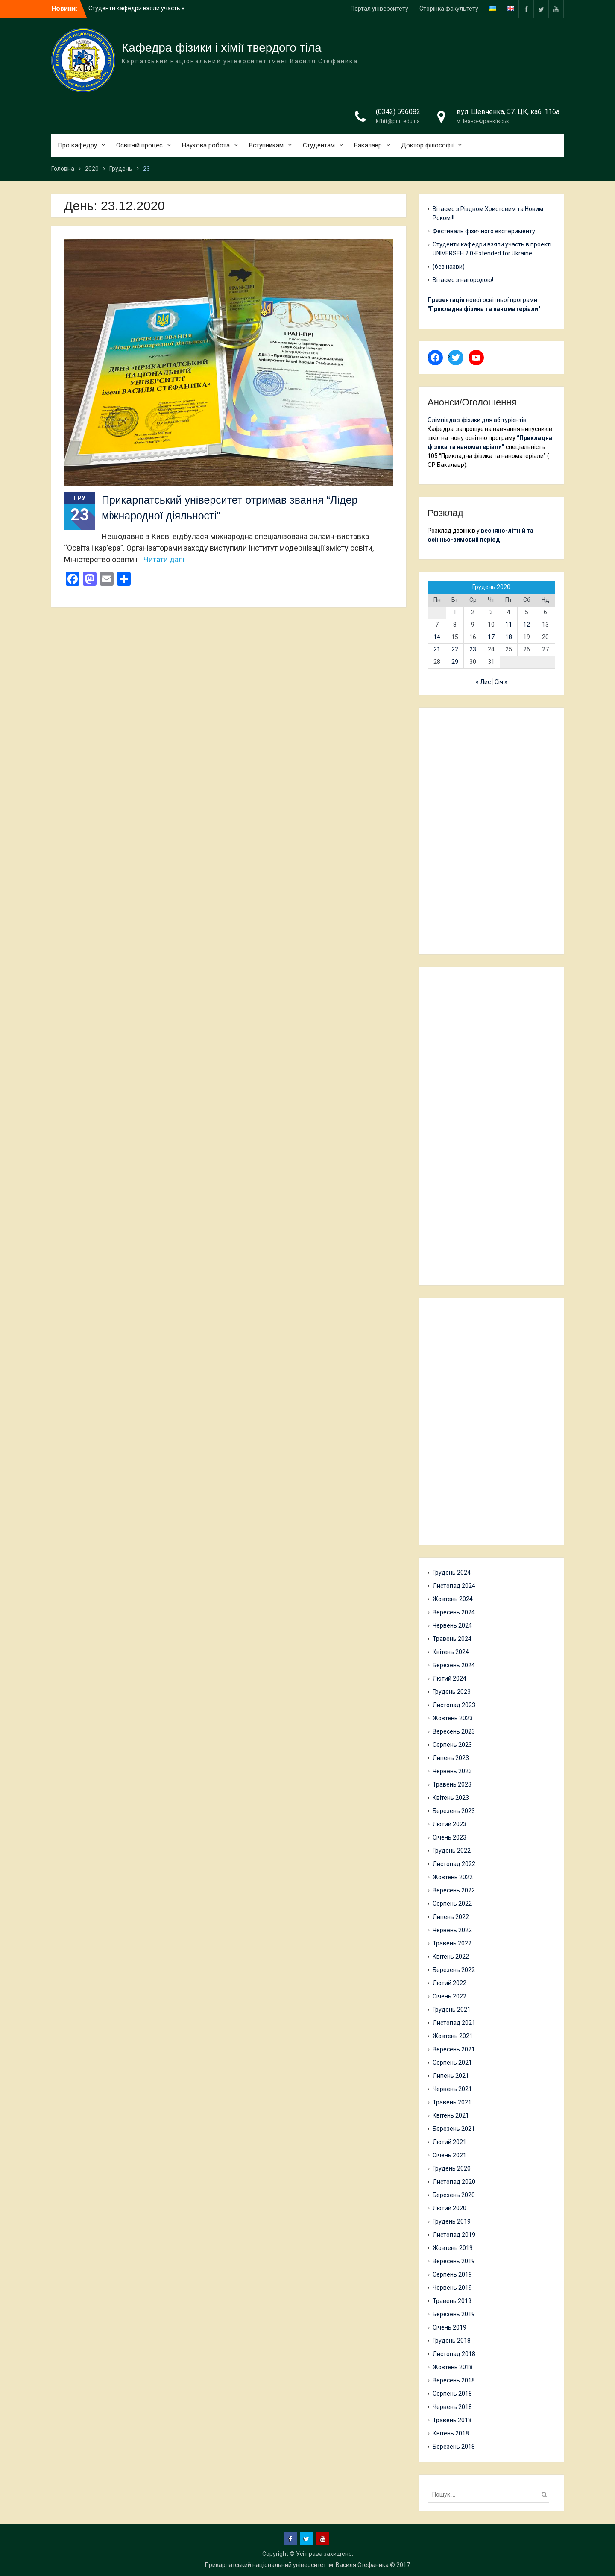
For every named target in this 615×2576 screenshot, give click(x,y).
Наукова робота (206, 145)
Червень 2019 (452, 2287)
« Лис (483, 681)
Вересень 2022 (454, 1890)
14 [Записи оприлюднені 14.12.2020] (436, 637)
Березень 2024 (454, 1665)
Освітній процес (139, 145)
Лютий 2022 (449, 1983)
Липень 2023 (451, 1757)
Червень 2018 (452, 2406)
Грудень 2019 (452, 2221)
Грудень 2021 (452, 2009)
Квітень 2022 (451, 1956)
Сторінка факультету (448, 8)
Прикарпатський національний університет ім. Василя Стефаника (297, 2564)
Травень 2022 (452, 1943)
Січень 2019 (449, 2327)
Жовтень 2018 (453, 2367)
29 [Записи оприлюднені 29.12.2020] (454, 661)
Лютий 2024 (449, 1678)
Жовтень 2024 (453, 1599)
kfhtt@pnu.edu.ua (398, 121)
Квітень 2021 (451, 2115)
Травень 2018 (452, 2420)
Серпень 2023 (452, 1744)
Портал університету (379, 8)
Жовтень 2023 (453, 1718)
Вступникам (266, 145)
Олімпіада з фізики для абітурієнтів (477, 420)
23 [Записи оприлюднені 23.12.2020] (472, 649)
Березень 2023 (454, 1810)
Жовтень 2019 (453, 2247)
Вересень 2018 (454, 2380)
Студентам (319, 145)
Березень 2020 (454, 2195)
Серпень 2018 (452, 2393)
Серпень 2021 (452, 2062)
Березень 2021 (454, 2128)
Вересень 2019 (454, 2261)
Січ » (501, 681)
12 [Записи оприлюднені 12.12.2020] (526, 624)
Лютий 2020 (449, 2208)
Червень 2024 (452, 1625)
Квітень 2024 (451, 1652)
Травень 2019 (452, 2300)
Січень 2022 (449, 1996)
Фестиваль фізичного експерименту (484, 231)
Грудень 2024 (452, 1572)
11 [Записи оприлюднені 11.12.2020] (508, 624)
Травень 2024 (452, 1638)
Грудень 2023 (452, 1691)
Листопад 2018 (454, 2353)
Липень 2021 (451, 2075)
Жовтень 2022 (453, 1877)
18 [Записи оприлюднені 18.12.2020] (508, 637)
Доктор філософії (427, 145)
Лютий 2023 (449, 1824)
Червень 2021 (452, 2089)
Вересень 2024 (454, 1612)
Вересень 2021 (454, 2049)
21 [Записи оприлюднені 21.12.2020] (436, 649)
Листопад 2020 (454, 2181)
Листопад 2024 (454, 1585)
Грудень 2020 (452, 2168)
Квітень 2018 (451, 2433)
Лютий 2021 (449, 2142)
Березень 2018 (454, 2446)
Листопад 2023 (454, 1705)
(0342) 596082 (398, 112)
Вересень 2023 (454, 1731)
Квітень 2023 (451, 1797)
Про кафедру (77, 145)
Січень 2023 (449, 1837)
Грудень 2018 (452, 2340)
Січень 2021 (449, 2155)
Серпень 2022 (452, 1903)
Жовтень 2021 (453, 2036)
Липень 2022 (451, 1916)
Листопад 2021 (454, 2022)
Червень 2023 (452, 1771)
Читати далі (164, 559)
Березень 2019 (454, 2314)
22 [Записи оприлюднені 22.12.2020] (454, 649)
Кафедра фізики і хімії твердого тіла (222, 47)
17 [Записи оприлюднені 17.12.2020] (491, 637)
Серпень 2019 (452, 2274)
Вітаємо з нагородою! (463, 279)
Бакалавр (368, 145)
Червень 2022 (452, 1930)
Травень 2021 (452, 2102)
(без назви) (449, 266)
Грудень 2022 (452, 1850)
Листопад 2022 (454, 1863)
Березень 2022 (454, 1969)
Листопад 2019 (454, 2234)
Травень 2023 (452, 1784)
